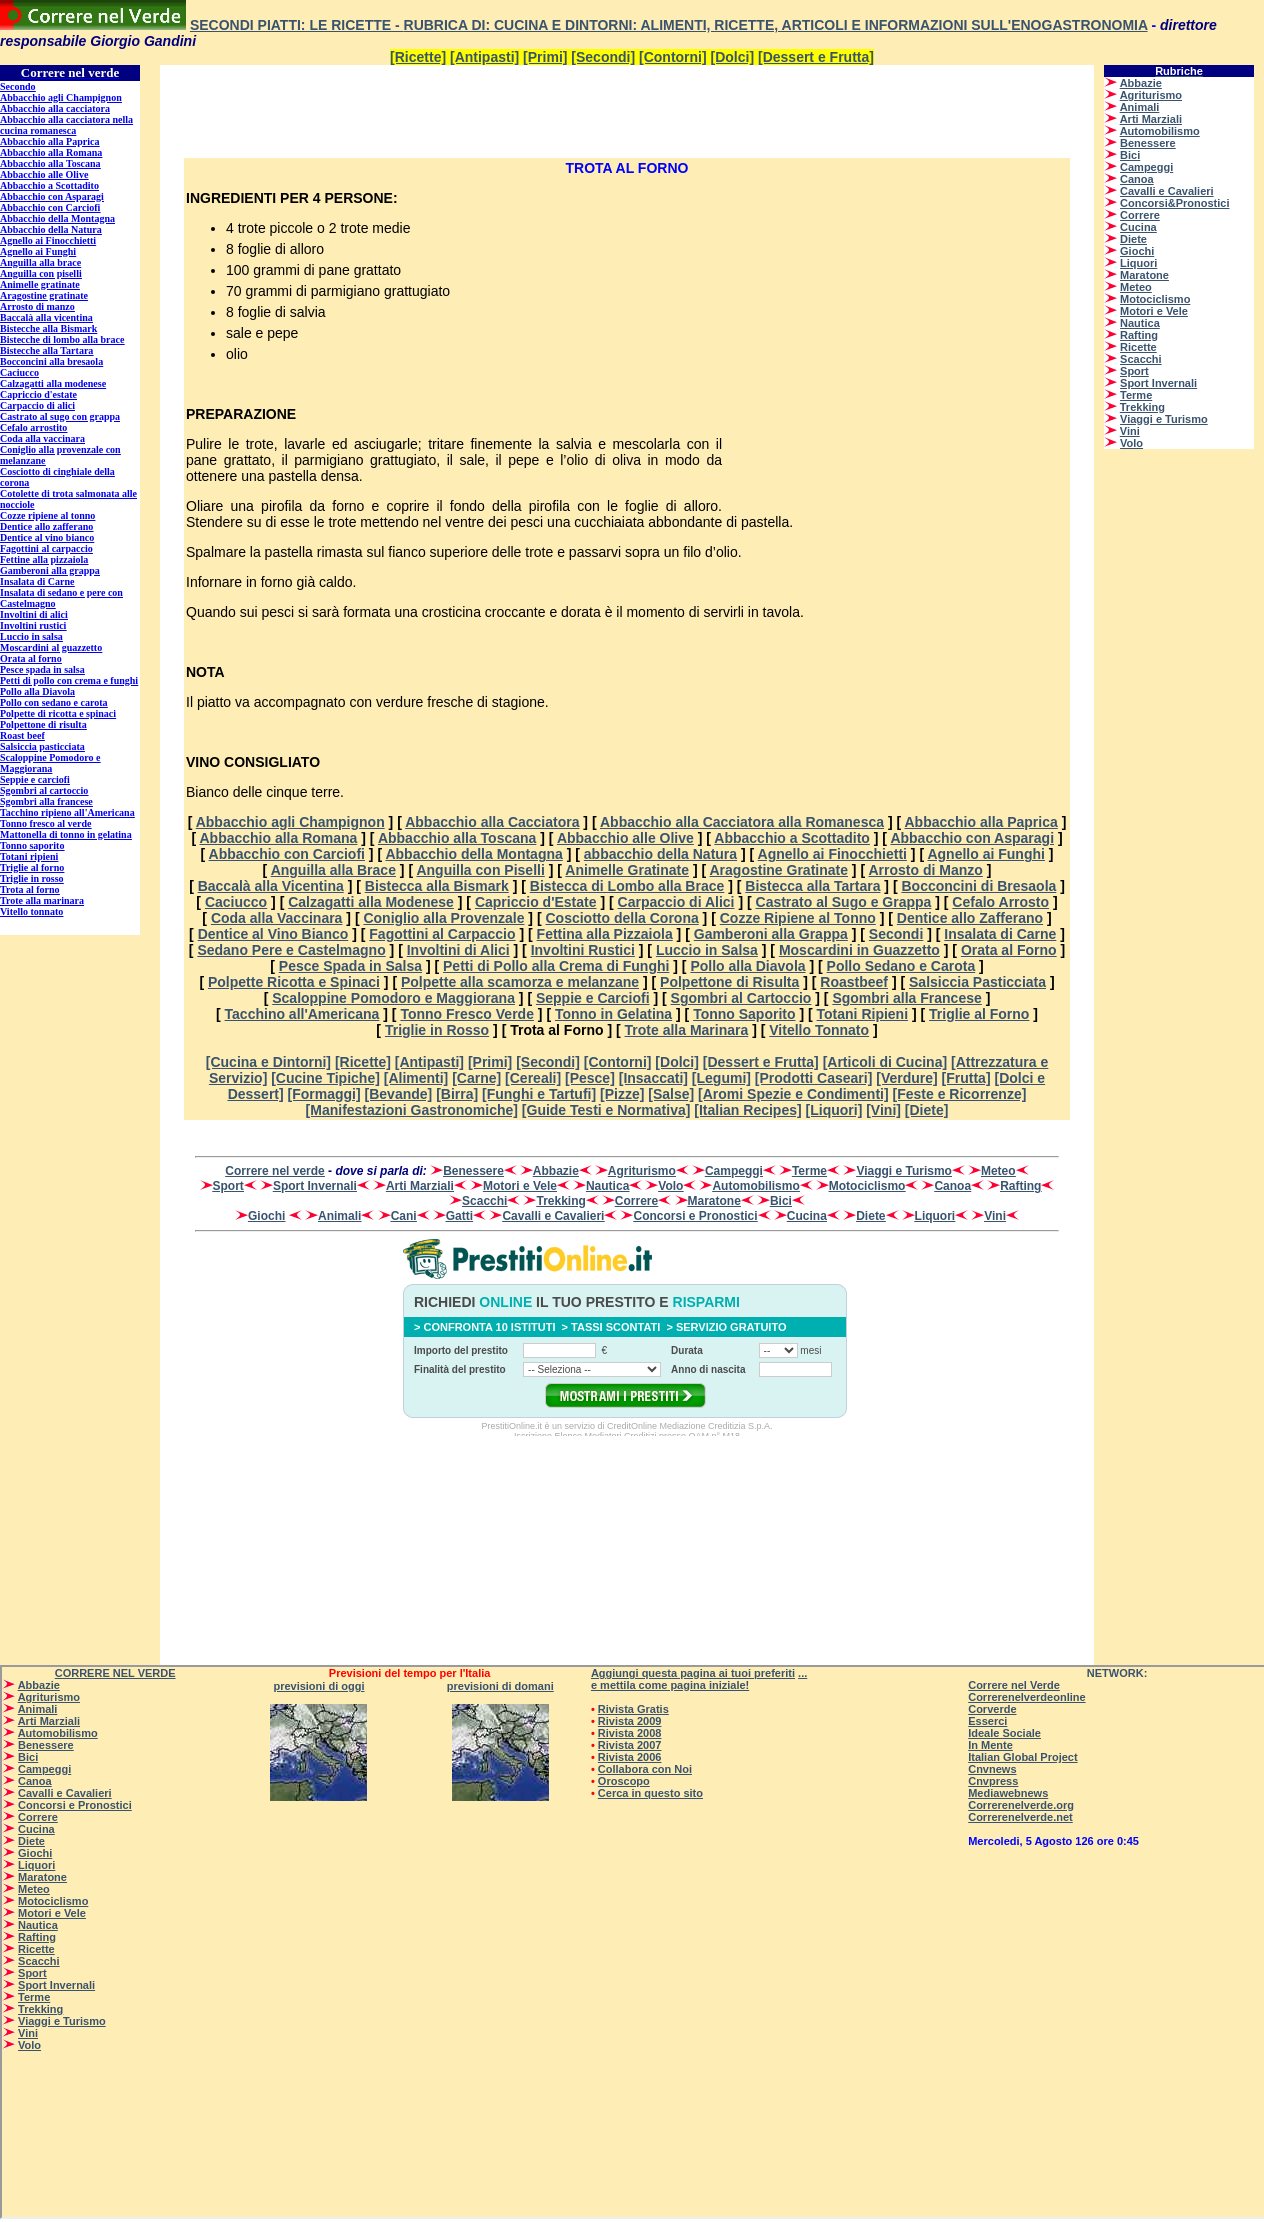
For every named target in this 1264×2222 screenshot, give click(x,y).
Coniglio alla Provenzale (443, 918)
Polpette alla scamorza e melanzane (520, 982)
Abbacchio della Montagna (473, 854)
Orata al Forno (1009, 950)
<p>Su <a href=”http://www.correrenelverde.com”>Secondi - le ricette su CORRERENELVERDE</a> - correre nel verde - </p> (80, 865)
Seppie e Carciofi (593, 998)
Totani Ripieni (863, 1014)
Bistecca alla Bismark (437, 886)
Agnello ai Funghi (985, 854)
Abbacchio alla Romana (278, 838)
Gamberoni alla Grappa (771, 934)
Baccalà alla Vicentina (271, 886)
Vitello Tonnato (819, 1030)
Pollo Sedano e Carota (901, 966)
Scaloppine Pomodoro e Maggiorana (393, 998)
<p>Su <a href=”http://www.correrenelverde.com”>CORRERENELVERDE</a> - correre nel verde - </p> (1179, 315)
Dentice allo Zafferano (970, 918)
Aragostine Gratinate (779, 870)
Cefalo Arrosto (1000, 902)
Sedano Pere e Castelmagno (291, 950)
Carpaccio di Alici (676, 902)
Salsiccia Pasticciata (977, 982)
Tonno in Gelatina (613, 1014)
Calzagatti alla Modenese (371, 902)
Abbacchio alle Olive (625, 838)
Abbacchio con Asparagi (972, 838)
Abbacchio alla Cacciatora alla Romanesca (742, 822)
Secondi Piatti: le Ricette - (297, 25)
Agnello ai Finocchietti (832, 854)
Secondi (896, 934)
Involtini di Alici (458, 950)
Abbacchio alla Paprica (981, 822)
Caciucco (236, 902)
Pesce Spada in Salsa (350, 966)
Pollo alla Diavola (747, 966)
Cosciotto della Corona (622, 918)
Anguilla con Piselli (480, 870)
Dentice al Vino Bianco (273, 934)
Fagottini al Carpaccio (442, 934)
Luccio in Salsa (707, 950)
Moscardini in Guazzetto (859, 950)
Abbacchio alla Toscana (457, 838)
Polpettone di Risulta (729, 982)
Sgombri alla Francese (906, 998)
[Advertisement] (413, 110)
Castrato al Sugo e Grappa (844, 902)
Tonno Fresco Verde (467, 1014)
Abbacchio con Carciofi (287, 854)
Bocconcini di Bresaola (978, 886)
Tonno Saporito (744, 1014)
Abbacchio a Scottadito (792, 838)
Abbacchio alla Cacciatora (492, 822)
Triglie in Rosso (437, 1030)
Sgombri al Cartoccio (741, 998)
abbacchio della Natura (660, 854)
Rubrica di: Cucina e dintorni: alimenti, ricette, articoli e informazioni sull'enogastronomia (776, 25)
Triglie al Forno (979, 1014)
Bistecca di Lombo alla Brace (627, 886)
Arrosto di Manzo (925, 870)
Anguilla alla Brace (333, 870)
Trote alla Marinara (687, 1030)
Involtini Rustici (583, 950)
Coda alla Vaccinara (277, 918)
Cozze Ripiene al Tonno (798, 918)
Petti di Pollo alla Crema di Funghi (556, 966)
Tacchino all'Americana (302, 1014)
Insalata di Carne (1000, 934)
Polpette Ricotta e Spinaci (294, 982)
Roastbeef (854, 982)
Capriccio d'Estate (536, 902)
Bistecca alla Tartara (812, 886)
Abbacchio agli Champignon (290, 822)
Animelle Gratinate (627, 870)
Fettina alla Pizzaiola (605, 934)
